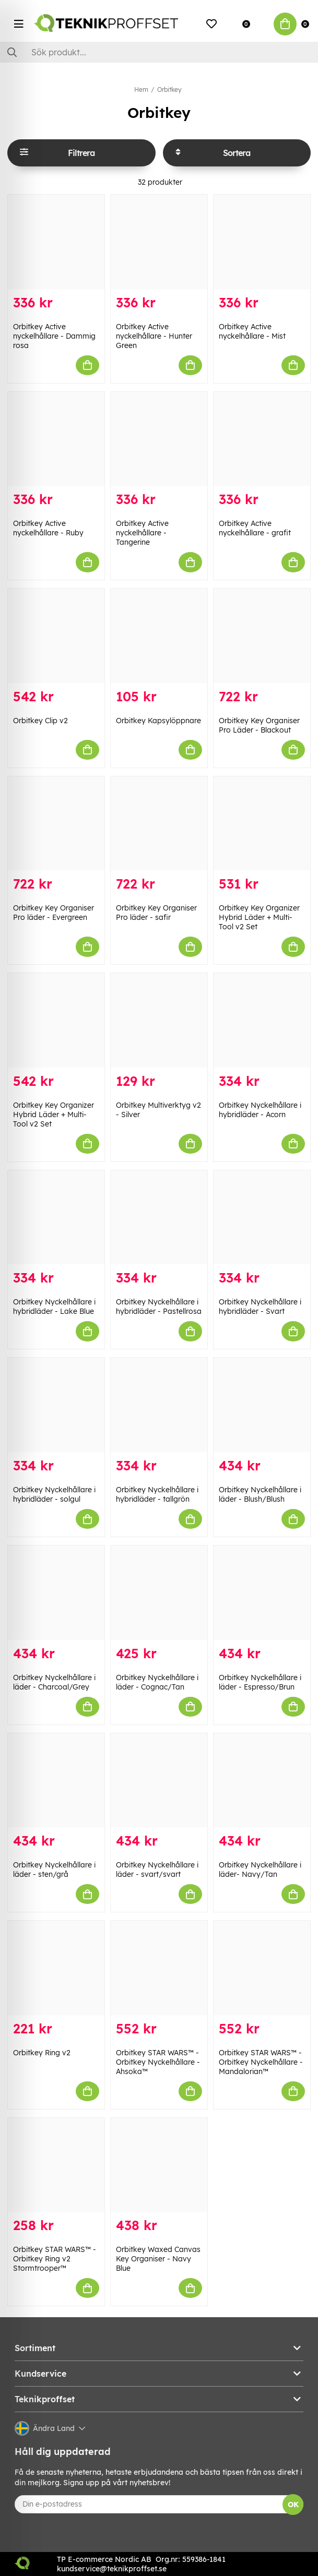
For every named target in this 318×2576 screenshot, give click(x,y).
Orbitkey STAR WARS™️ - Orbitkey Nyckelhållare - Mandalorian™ (261, 2062)
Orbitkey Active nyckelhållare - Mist (252, 331)
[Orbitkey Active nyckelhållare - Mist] (262, 242)
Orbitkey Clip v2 (40, 720)
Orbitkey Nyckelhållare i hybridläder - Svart (260, 1306)
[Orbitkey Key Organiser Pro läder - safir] (159, 823)
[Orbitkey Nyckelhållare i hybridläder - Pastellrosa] (159, 1217)
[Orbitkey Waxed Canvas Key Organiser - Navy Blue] (159, 2165)
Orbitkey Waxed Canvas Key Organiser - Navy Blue (158, 2259)
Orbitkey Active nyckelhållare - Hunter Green (154, 336)
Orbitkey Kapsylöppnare (158, 720)
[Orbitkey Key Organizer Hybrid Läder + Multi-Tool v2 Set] (262, 823)
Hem (141, 89)
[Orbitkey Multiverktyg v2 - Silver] (159, 1020)
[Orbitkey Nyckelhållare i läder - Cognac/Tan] (159, 1592)
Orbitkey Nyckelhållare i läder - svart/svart (157, 1869)
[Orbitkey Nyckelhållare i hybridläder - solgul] (56, 1405)
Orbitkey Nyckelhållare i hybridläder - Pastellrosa (159, 1306)
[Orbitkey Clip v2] (56, 636)
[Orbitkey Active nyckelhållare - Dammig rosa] (56, 242)
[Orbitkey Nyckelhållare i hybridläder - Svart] (262, 1217)
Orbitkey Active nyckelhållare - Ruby (48, 528)
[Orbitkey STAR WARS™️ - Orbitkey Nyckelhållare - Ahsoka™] (159, 1968)
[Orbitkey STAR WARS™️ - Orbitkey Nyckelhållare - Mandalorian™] (262, 1968)
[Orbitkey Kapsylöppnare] (159, 636)
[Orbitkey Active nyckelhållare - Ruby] (56, 439)
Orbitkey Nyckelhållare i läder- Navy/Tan (260, 1869)
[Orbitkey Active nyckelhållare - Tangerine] (159, 439)
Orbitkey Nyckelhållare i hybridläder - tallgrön (157, 1494)
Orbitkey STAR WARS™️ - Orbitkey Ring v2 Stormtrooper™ (54, 2259)
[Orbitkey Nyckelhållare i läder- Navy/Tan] (262, 1780)
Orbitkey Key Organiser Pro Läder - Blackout (259, 725)
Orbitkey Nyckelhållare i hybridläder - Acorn (260, 1109)
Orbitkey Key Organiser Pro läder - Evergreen (53, 912)
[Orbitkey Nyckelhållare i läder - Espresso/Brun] (262, 1592)
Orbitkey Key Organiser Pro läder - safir (156, 912)
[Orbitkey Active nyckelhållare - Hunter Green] (159, 242)
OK (293, 2504)
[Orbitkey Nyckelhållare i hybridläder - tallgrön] (159, 1405)
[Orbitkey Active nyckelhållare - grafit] (262, 439)
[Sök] (159, 52)
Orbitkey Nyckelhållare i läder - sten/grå (54, 1869)
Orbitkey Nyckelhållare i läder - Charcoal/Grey (54, 1682)
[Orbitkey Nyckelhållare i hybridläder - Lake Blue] (56, 1217)
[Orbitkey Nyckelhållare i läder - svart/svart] (159, 1780)
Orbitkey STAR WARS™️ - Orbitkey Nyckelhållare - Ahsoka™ (158, 2062)
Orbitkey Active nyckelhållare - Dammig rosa (54, 336)
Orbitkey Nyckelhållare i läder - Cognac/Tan (157, 1682)
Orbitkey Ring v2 (41, 2052)
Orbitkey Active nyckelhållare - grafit (255, 528)
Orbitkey (169, 89)
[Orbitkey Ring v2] (56, 1968)
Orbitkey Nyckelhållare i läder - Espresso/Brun (260, 1682)
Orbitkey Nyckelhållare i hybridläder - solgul (54, 1494)
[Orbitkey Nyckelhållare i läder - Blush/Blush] (262, 1405)
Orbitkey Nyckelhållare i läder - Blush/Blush (260, 1494)
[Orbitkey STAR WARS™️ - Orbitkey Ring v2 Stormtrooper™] (56, 2165)
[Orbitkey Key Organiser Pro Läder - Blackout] (262, 636)
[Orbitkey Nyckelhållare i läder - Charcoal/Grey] (56, 1592)
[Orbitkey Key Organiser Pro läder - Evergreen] (56, 823)
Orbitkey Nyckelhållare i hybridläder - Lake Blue (54, 1306)
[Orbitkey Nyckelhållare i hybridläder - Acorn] (262, 1020)
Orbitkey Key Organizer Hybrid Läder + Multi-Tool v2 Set (259, 917)
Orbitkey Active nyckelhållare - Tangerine (142, 533)
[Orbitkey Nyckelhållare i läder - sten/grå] (56, 1780)
